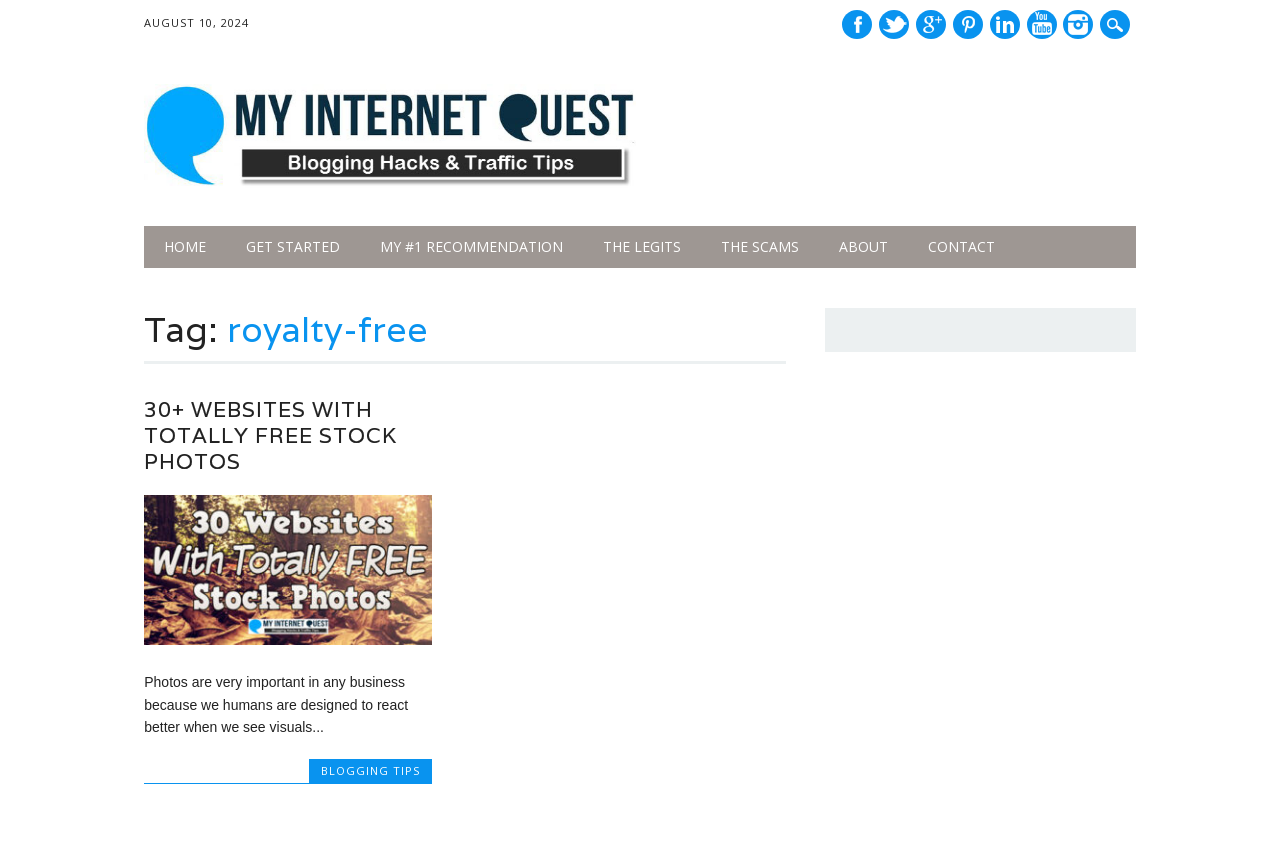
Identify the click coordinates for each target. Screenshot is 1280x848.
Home (185, 246)
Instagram (1078, 24)
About (863, 246)
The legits (642, 246)
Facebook (857, 24)
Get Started (293, 246)
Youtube (1042, 24)
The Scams (760, 246)
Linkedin (1005, 24)
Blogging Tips (370, 770)
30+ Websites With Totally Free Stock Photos (270, 435)
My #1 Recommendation (471, 246)
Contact (961, 246)
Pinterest (968, 24)
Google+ (931, 24)
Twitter (894, 24)
